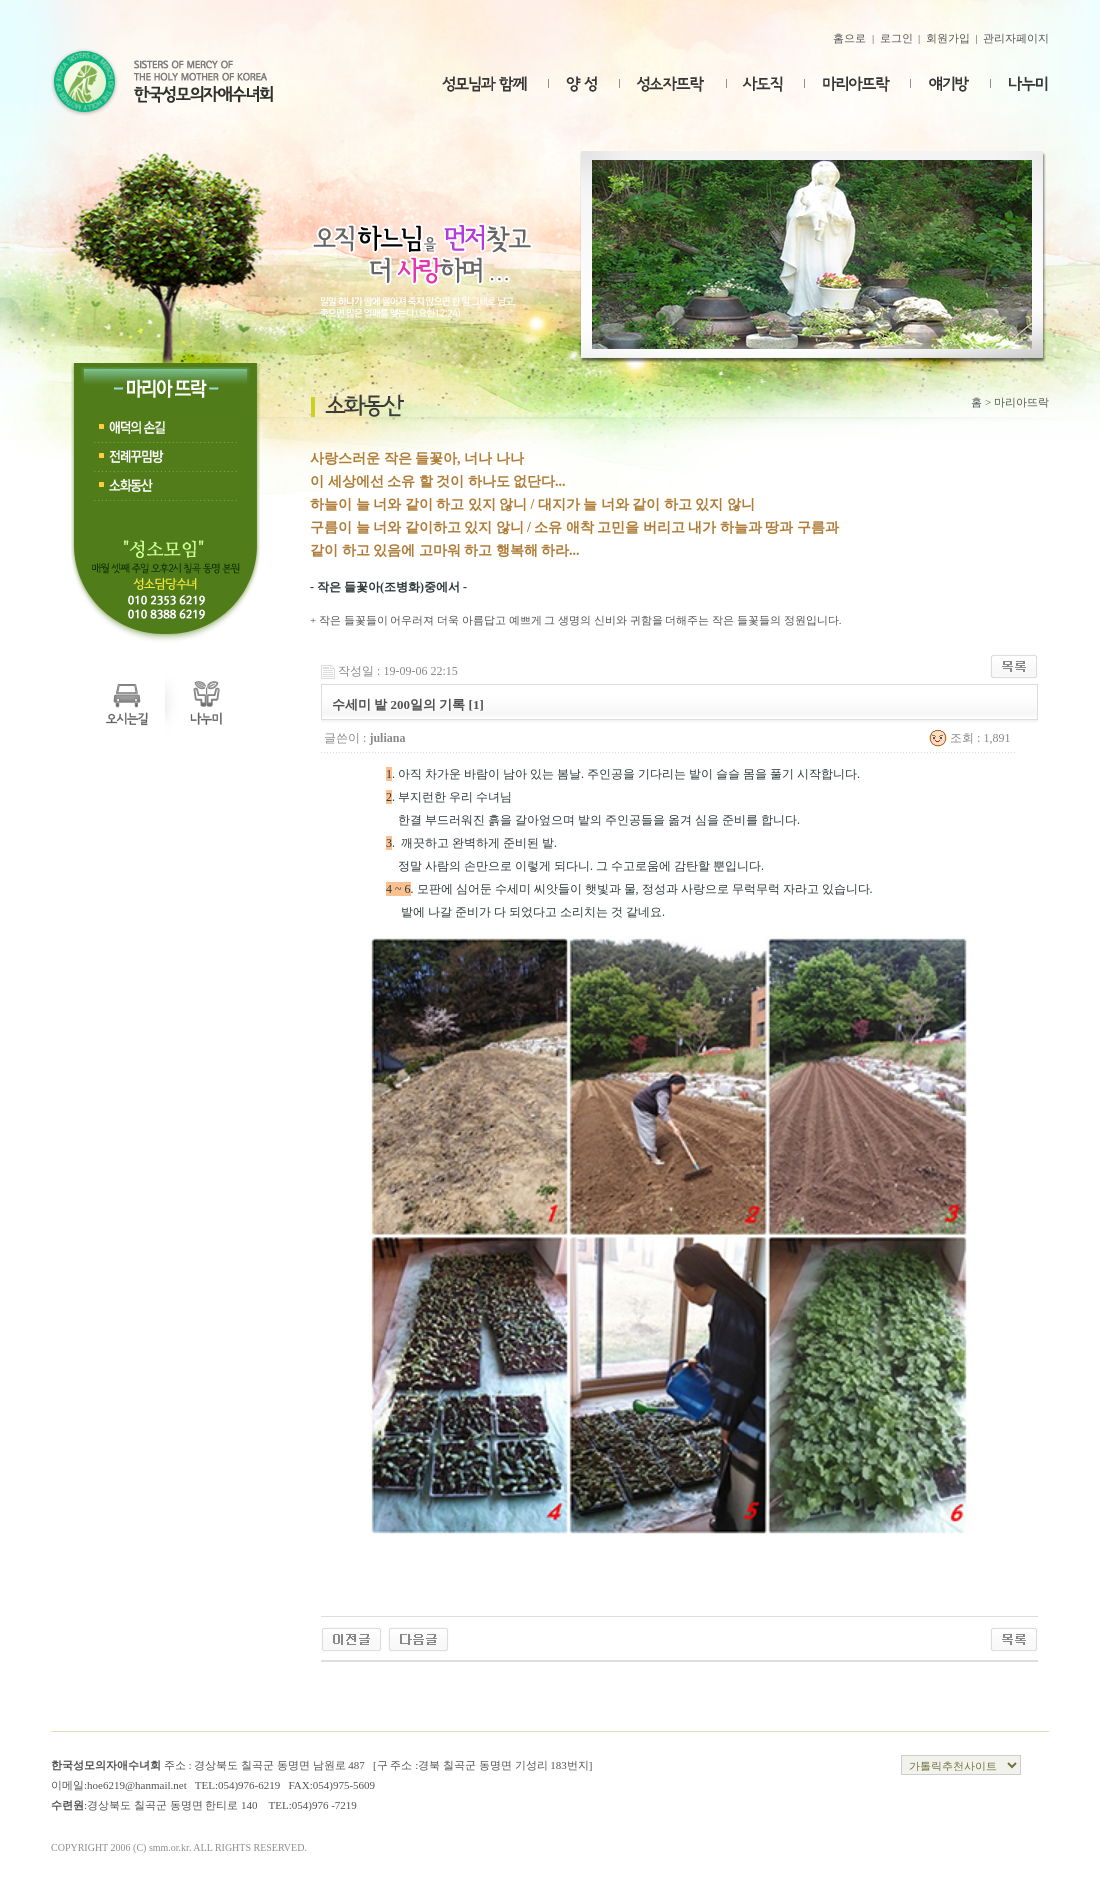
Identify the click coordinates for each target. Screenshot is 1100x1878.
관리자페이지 (1016, 38)
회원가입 (948, 38)
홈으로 (849, 38)
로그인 (896, 38)
